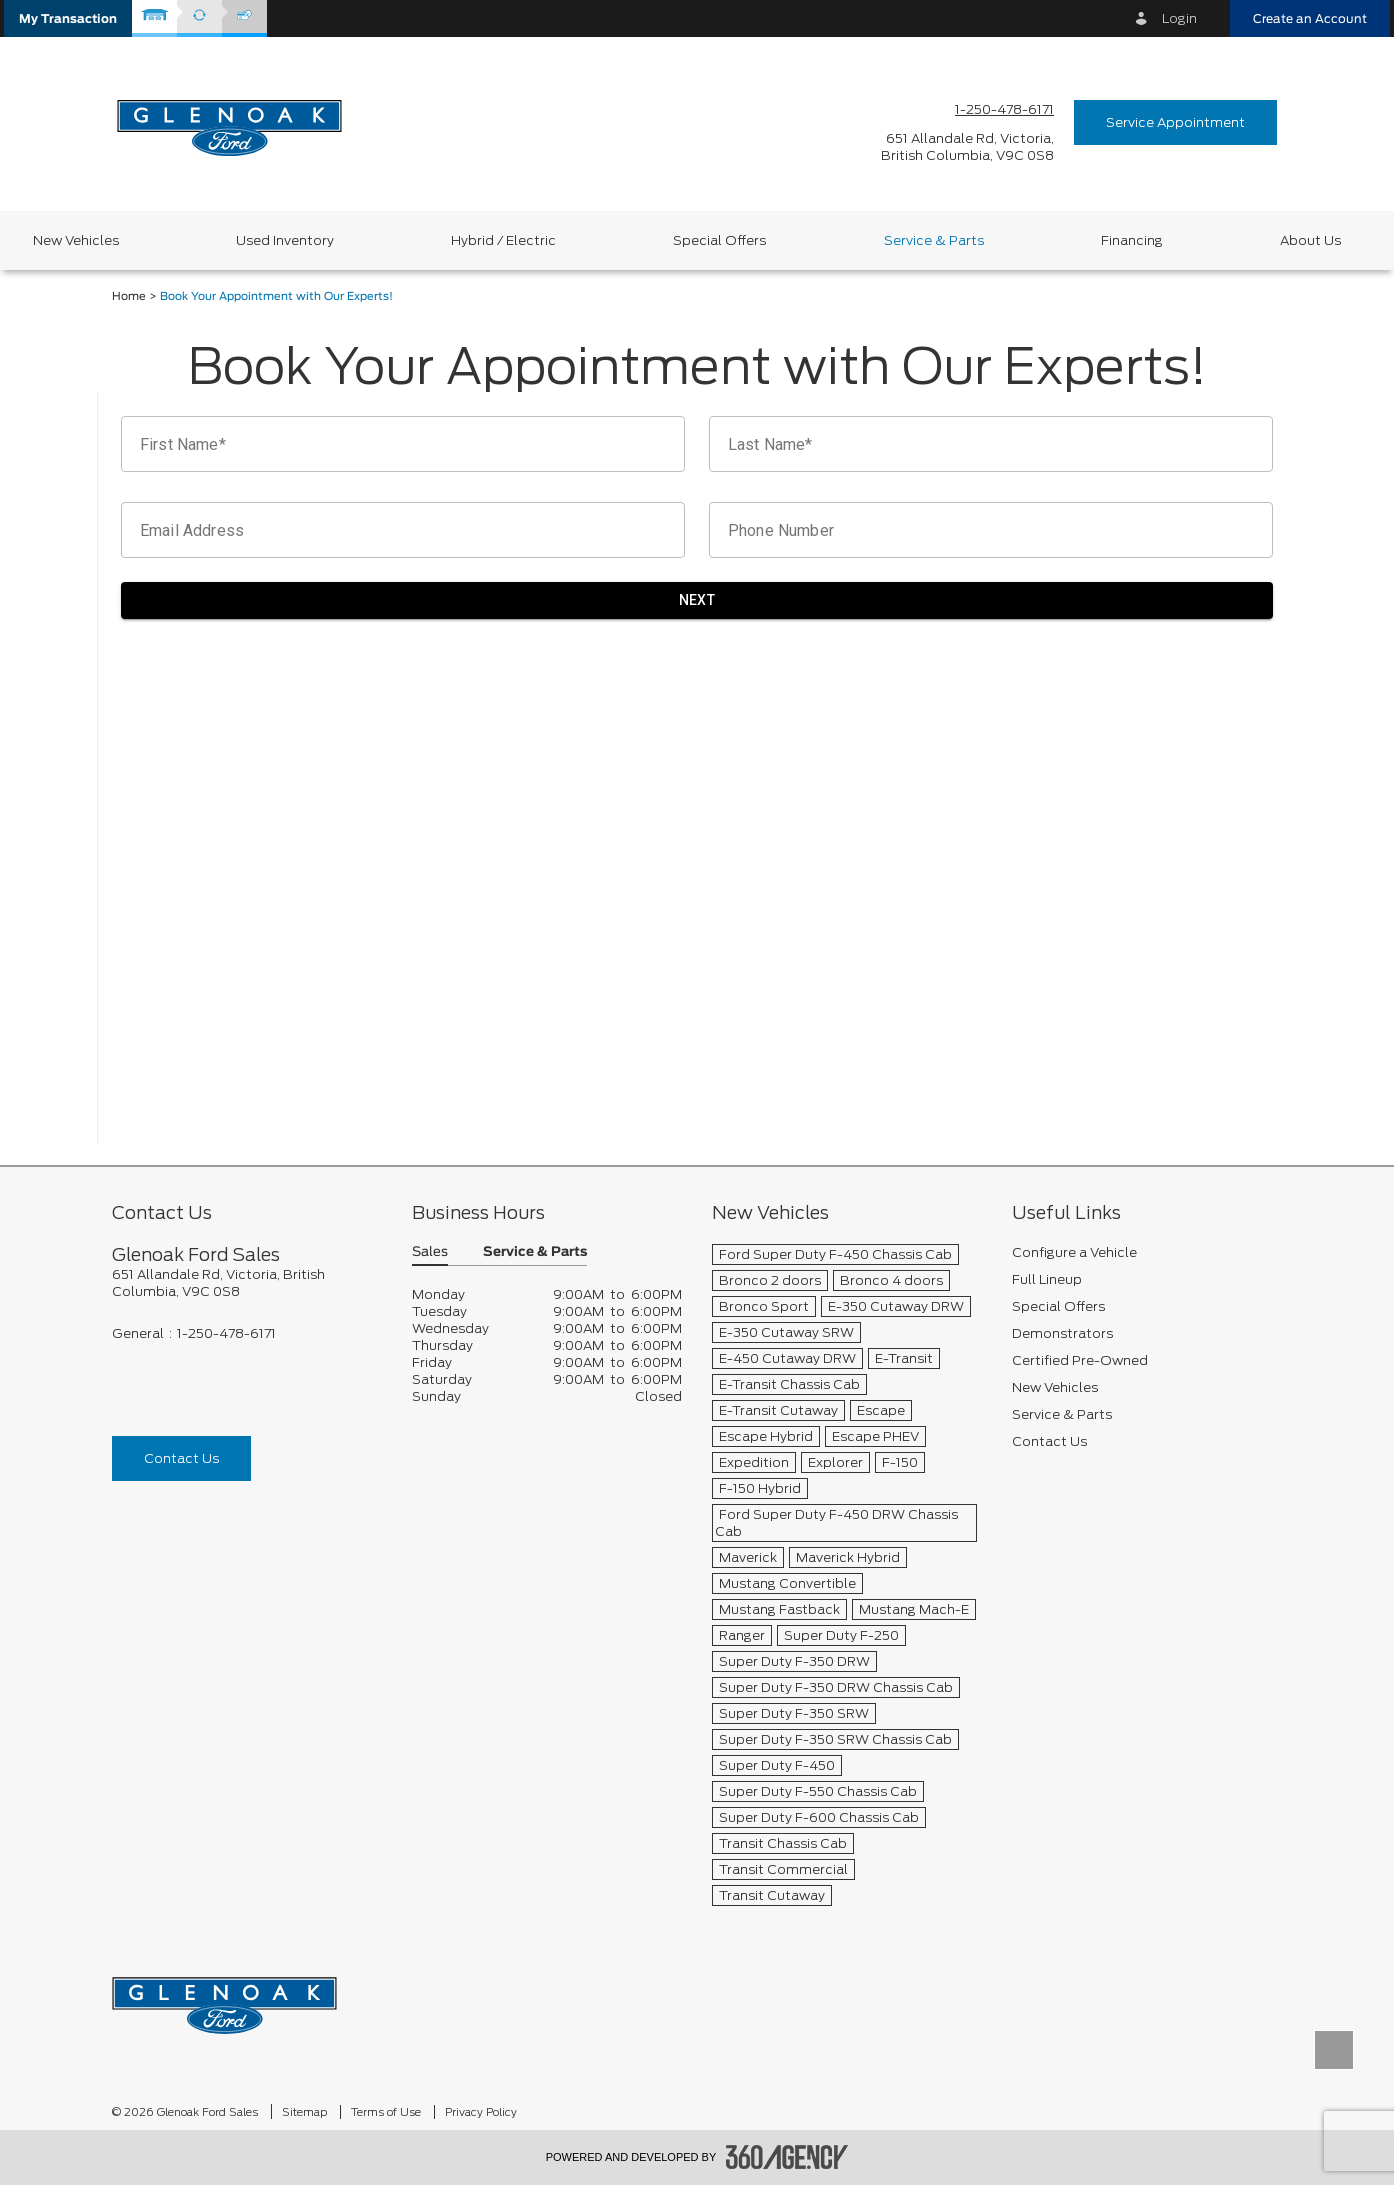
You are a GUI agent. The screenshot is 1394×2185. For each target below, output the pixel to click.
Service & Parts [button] (535, 1252)
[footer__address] (247, 1283)
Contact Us (181, 1458)
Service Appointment (1175, 122)
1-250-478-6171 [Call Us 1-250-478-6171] (1004, 109)
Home (129, 296)
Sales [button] (430, 1252)
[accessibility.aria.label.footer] (787, 2157)
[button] (68, 18)
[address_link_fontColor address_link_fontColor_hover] (967, 147)
